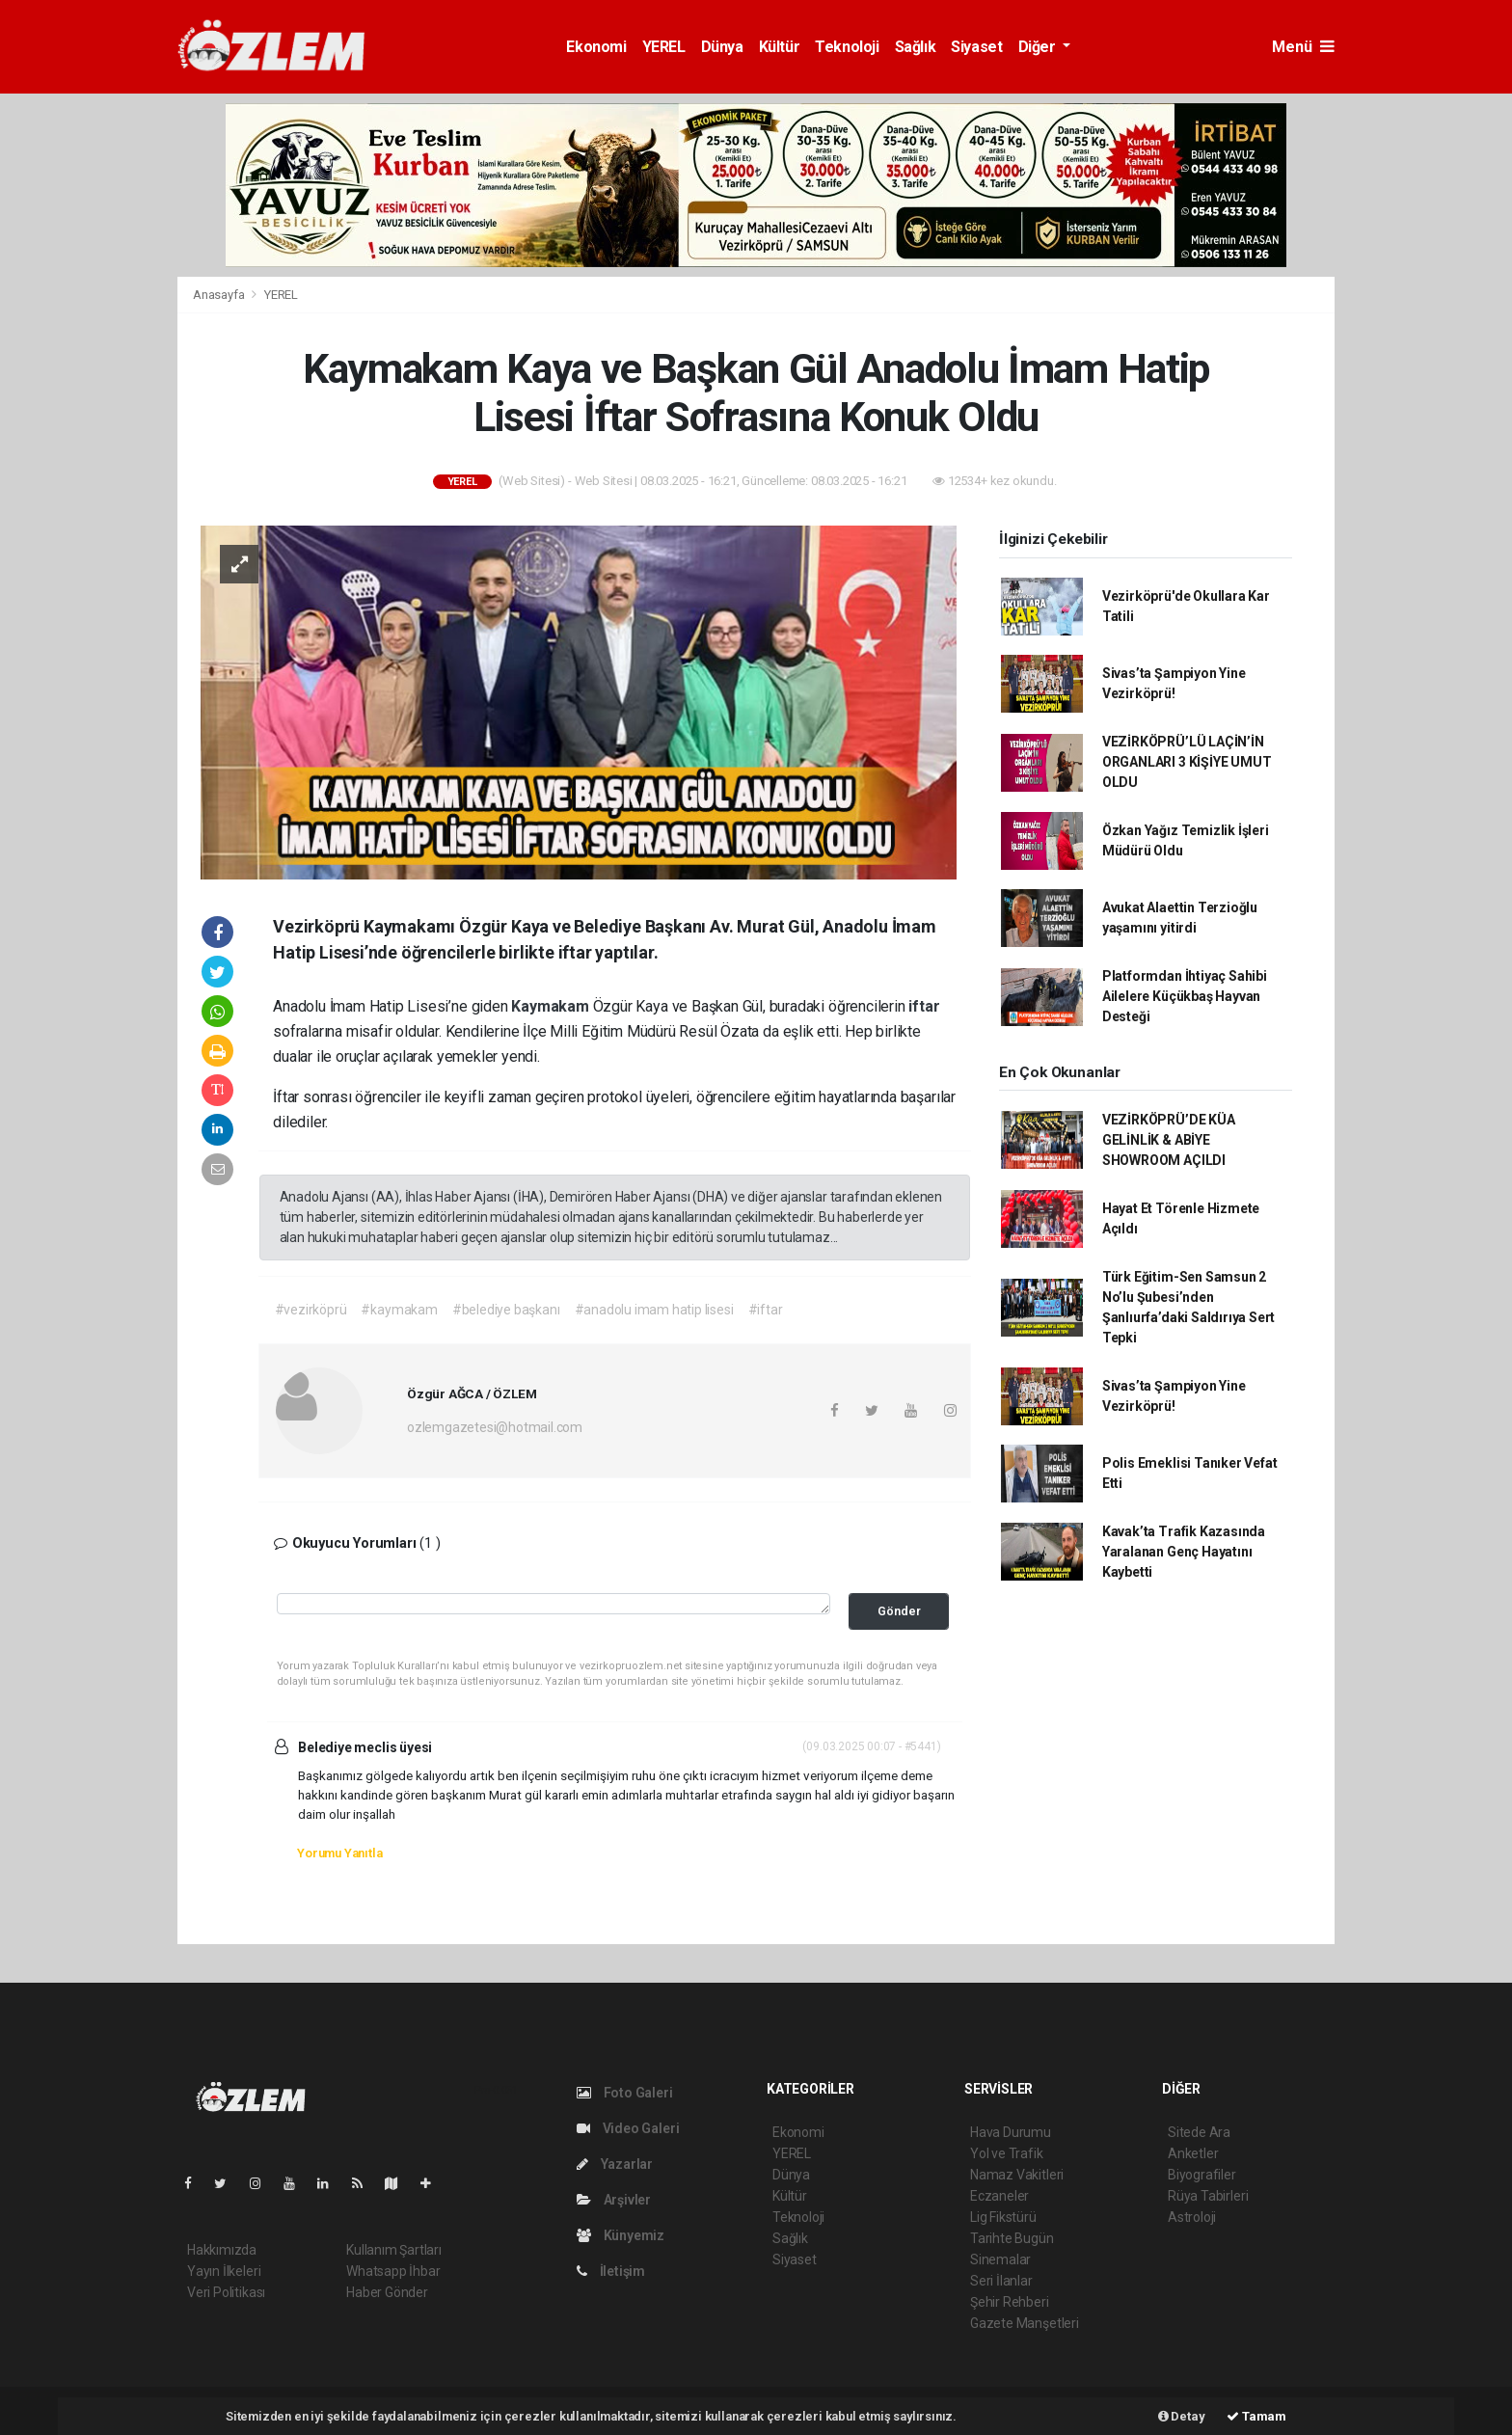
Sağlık (915, 47)
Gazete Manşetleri (1024, 2323)
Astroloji (1192, 2217)
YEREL (664, 47)
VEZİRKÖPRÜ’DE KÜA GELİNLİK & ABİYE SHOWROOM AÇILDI (1168, 1140)
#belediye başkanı (506, 1309)
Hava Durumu (1010, 2132)
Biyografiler (1202, 2174)
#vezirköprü (311, 1309)
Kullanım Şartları (394, 2250)
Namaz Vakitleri (1017, 2174)
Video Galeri (628, 2128)
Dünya (722, 47)
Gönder (899, 1611)
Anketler (1193, 2153)
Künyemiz (620, 2235)
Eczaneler (999, 2196)
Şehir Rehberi (1009, 2302)
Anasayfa (220, 294)
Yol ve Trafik (1006, 2153)
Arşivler (614, 2199)
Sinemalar (1000, 2259)
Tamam (1256, 2416)
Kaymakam (551, 1006)
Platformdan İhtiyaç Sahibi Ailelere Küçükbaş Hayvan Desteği (1184, 996)
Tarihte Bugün (1012, 2238)
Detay (1181, 2416)
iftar (923, 1006)
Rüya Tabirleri (1208, 2196)
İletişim (611, 2271)
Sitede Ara (1199, 2132)
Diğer (1039, 47)
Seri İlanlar (1001, 2280)
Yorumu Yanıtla (339, 1853)
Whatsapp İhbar (393, 2271)
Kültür (779, 47)
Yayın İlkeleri (223, 2271)
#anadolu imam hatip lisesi (654, 1309)
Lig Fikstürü (1003, 2217)
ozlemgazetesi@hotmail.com (494, 1427)
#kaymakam (399, 1309)
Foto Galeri (625, 2092)
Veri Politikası (226, 2292)
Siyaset (976, 47)
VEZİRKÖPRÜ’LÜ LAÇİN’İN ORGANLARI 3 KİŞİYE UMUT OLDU (1187, 762)
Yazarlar (615, 2164)
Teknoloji (846, 47)
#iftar (765, 1309)
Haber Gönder (387, 2292)
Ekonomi (596, 47)
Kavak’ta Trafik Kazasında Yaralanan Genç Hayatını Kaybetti (1183, 1552)
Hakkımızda (221, 2250)
